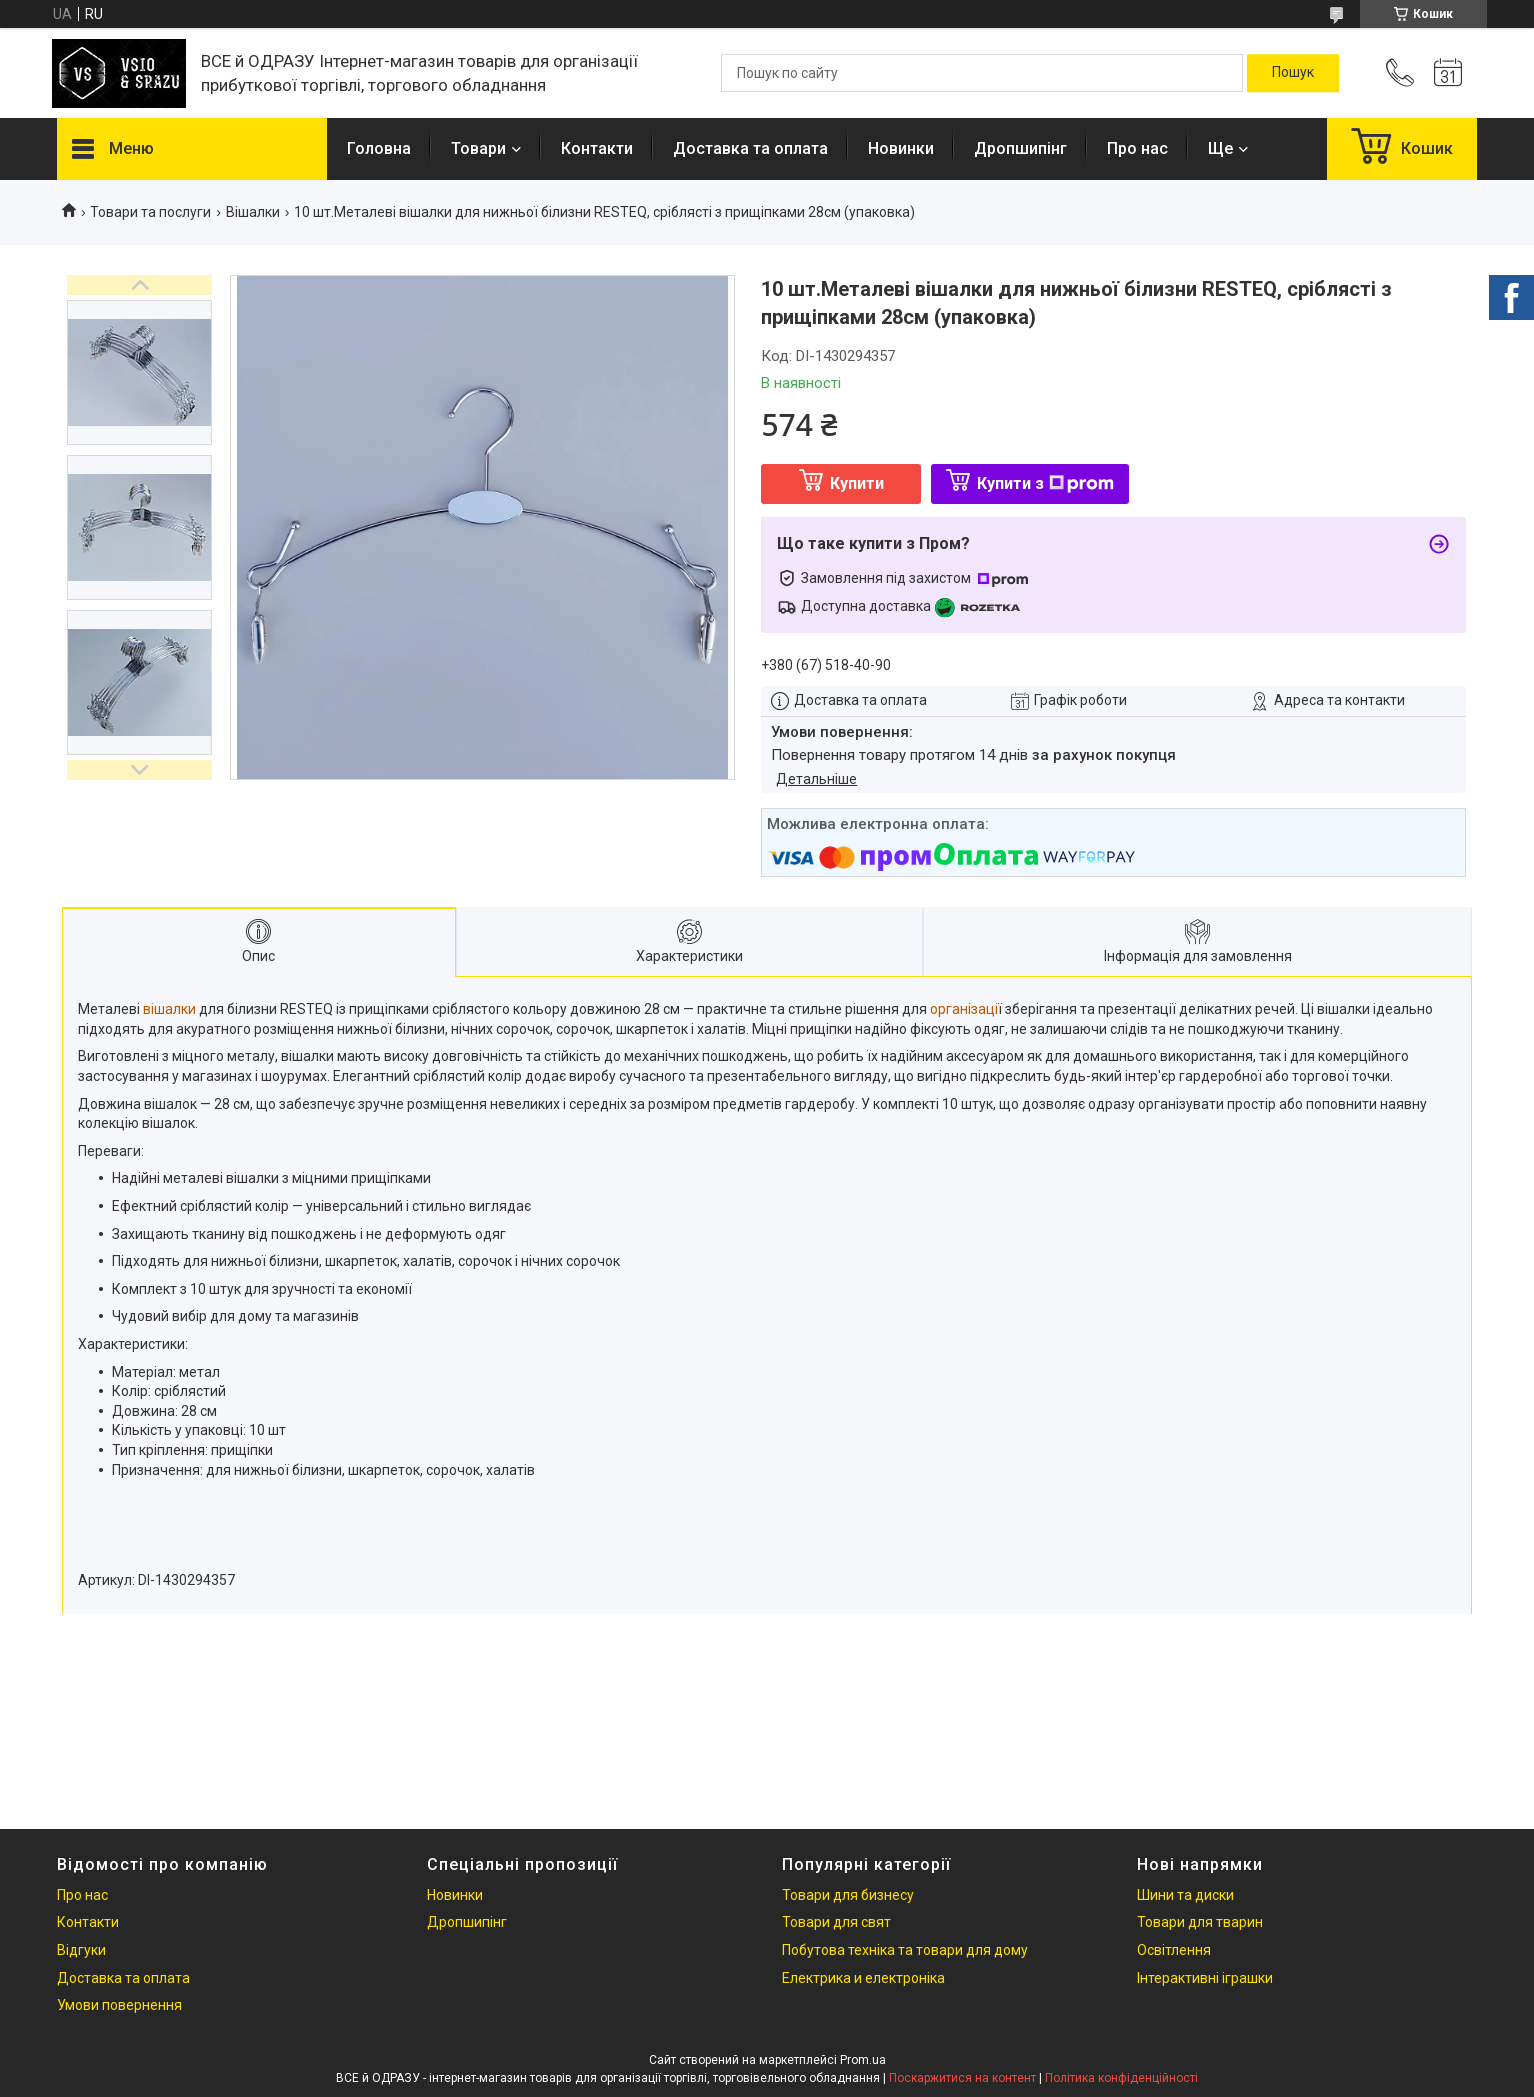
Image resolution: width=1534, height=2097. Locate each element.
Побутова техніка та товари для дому (905, 1950)
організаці (964, 1009)
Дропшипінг (1020, 148)
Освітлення (1174, 1950)
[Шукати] (1293, 73)
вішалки (169, 1009)
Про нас (1137, 148)
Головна (379, 148)
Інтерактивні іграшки (1205, 1978)
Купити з (1045, 483)
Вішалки (253, 212)
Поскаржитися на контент (962, 2078)
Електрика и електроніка (863, 1978)
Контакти (597, 148)
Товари (478, 148)
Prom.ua (863, 2060)
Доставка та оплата (750, 148)
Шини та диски (1185, 1895)
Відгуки (81, 1950)
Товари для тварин (1200, 1922)
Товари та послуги (150, 212)
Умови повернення (119, 2005)
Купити (857, 483)
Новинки (901, 148)
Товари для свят (836, 1922)
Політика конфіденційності (1121, 2078)
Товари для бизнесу (848, 1895)
